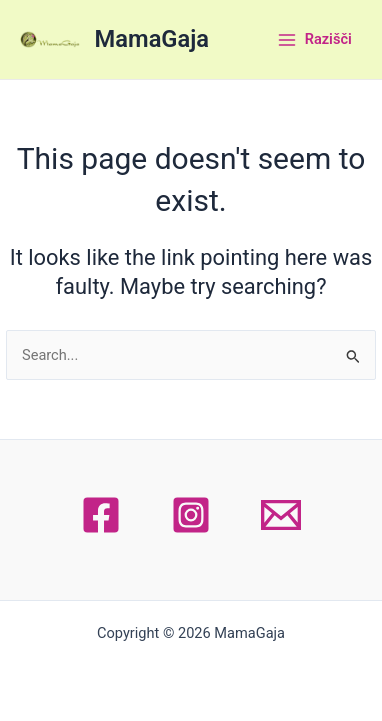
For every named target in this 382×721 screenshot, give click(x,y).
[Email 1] (281, 515)
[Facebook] (101, 515)
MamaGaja (152, 39)
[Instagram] (191, 515)
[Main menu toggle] (314, 40)
